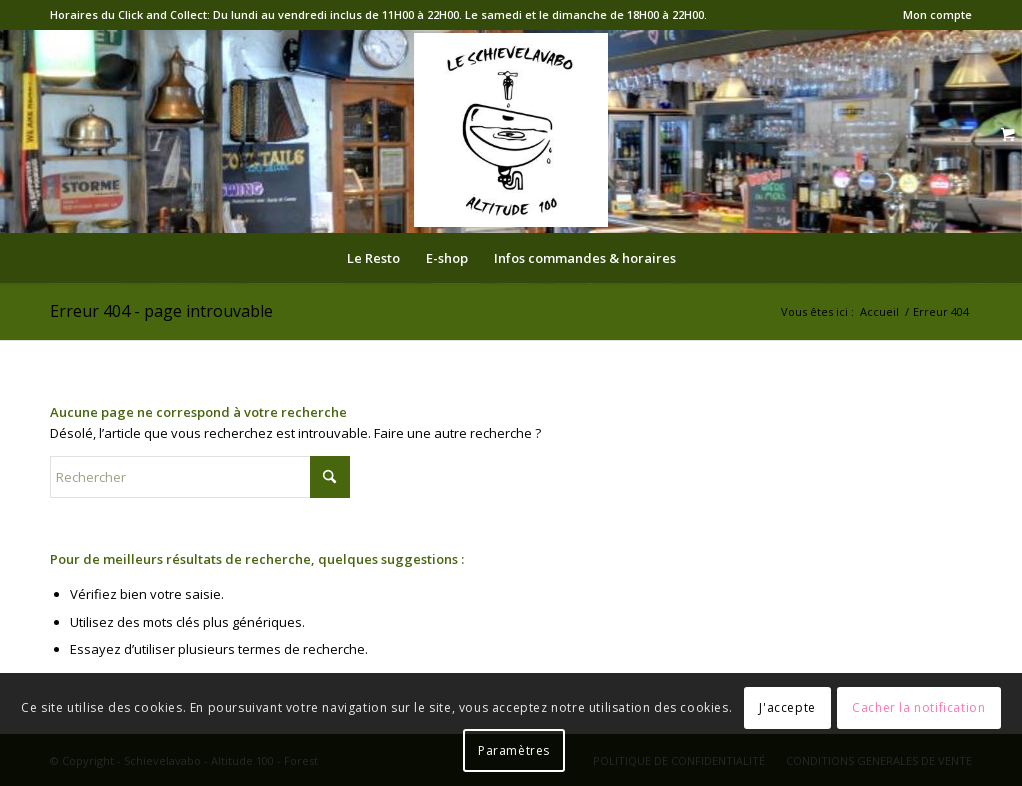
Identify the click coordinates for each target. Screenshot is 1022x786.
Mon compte (937, 14)
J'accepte (787, 707)
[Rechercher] (200, 477)
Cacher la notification (918, 707)
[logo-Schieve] (511, 130)
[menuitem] (932, 15)
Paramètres (514, 750)
